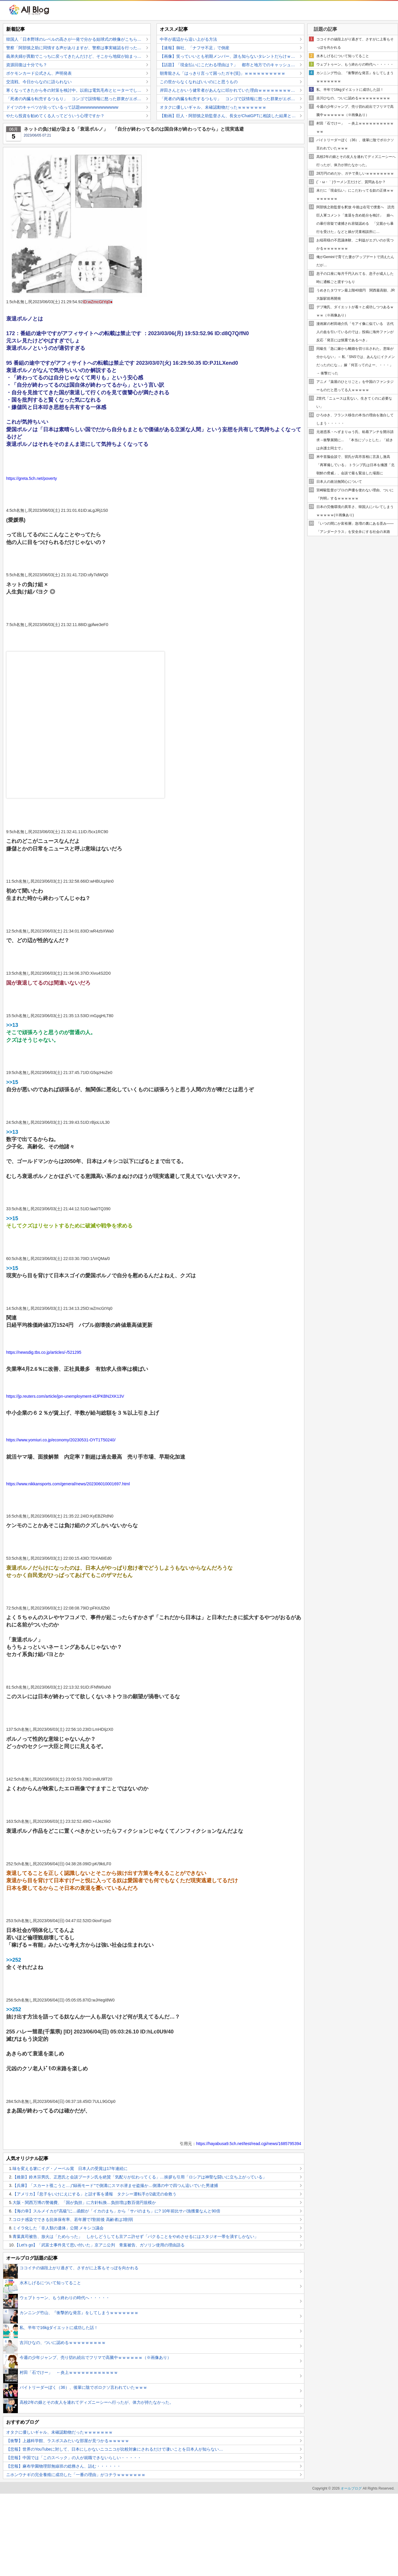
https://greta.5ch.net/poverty (31, 478)
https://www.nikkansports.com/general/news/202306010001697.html (68, 1484)
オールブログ (351, 2488)
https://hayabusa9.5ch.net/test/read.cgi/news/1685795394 (248, 2143)
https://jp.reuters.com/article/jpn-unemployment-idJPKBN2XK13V (65, 1396)
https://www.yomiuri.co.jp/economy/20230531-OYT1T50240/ (61, 1440)
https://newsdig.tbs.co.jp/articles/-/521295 (43, 1352)
